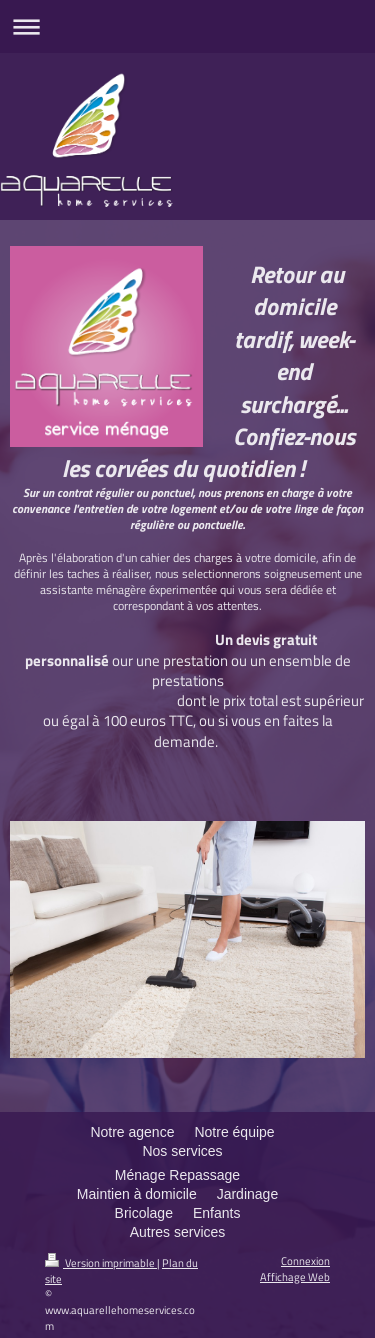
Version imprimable (101, 1262)
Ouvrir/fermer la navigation (187, 26)
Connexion (305, 1260)
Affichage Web (295, 1276)
